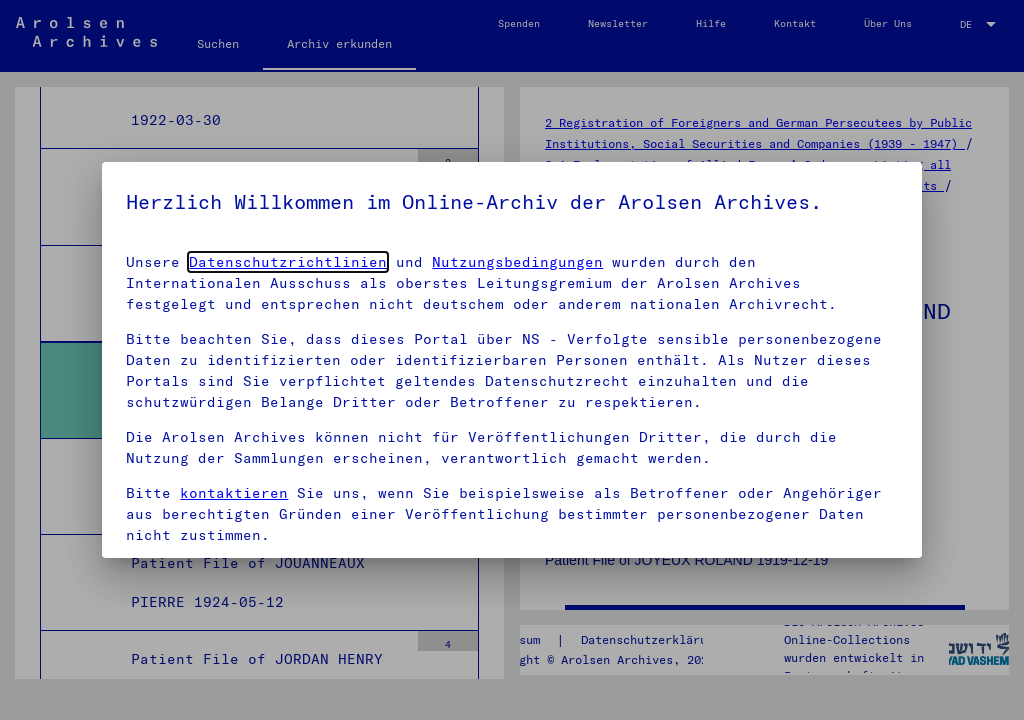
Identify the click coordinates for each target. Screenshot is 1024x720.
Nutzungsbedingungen (517, 262)
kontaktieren (234, 493)
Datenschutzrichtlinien (288, 262)
